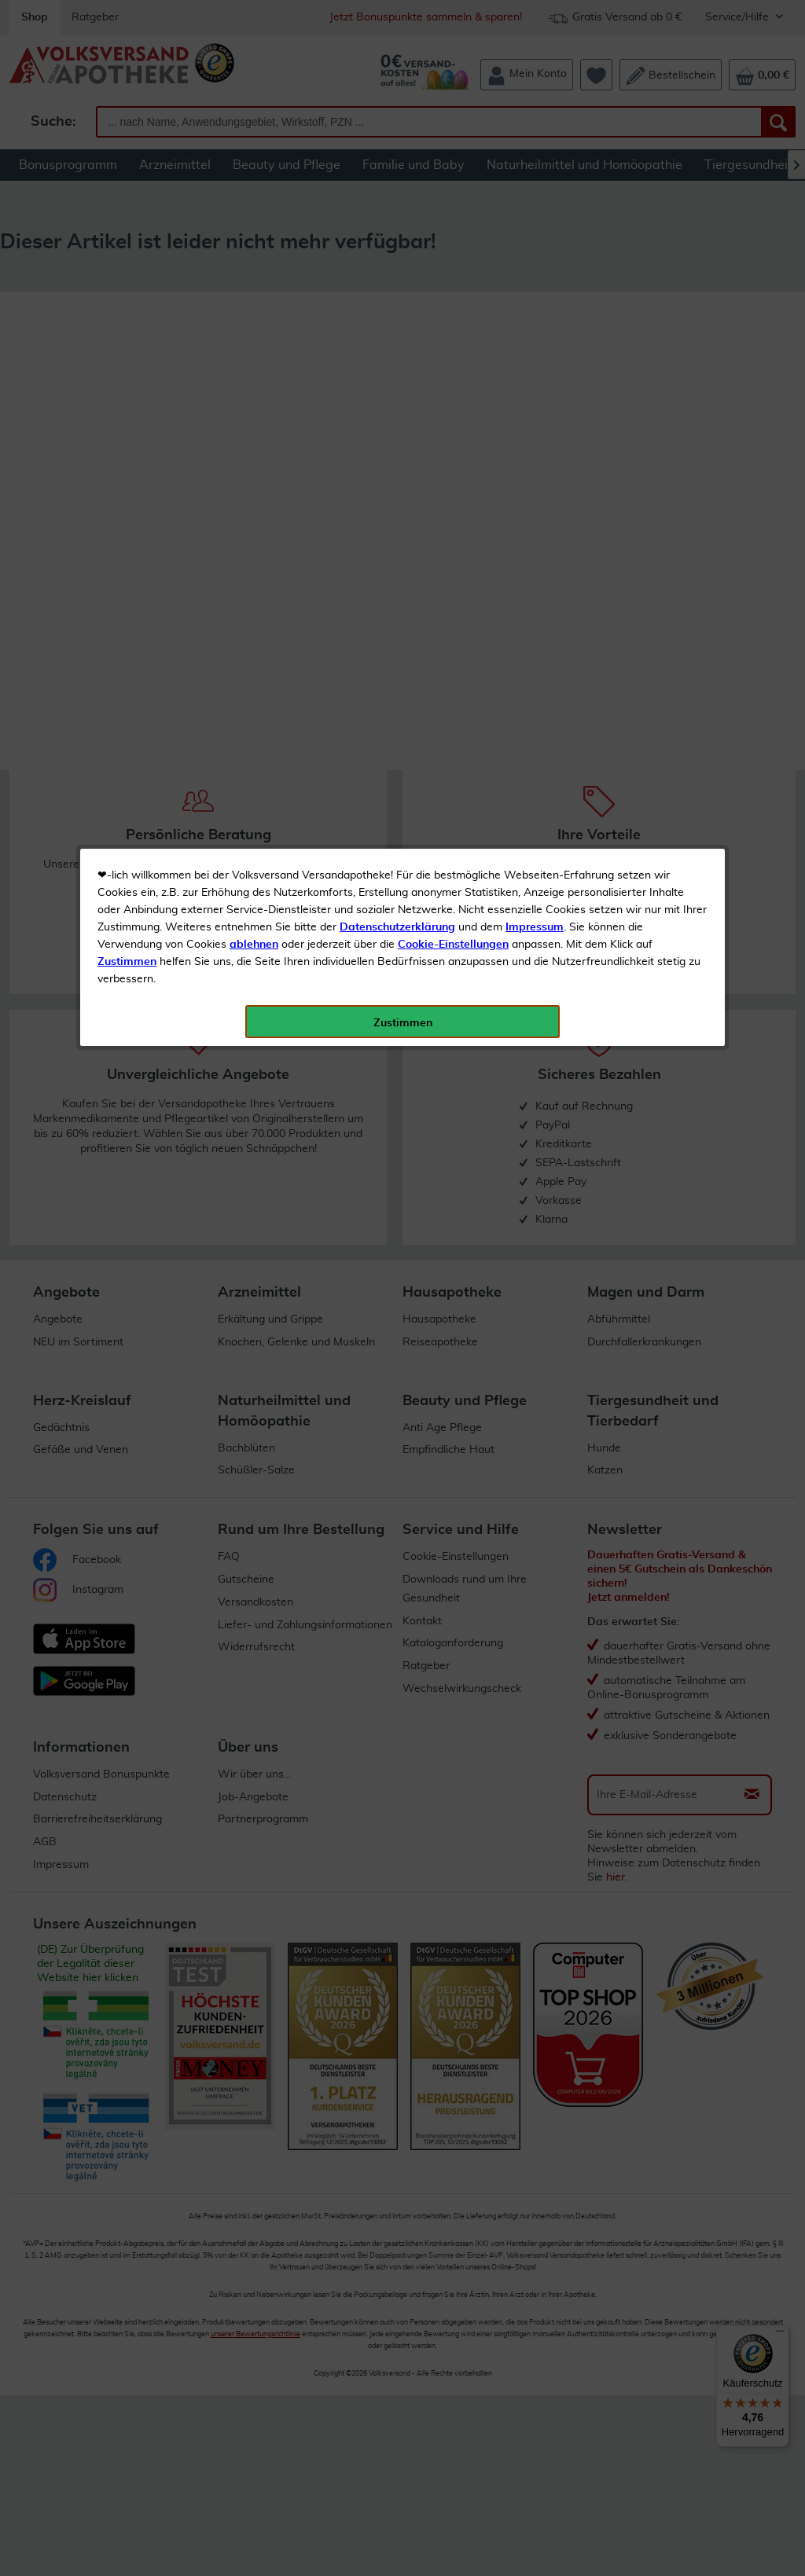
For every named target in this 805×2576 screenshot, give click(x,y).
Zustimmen (126, 387)
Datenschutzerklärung (397, 352)
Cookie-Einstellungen (453, 370)
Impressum (534, 352)
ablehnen (254, 370)
